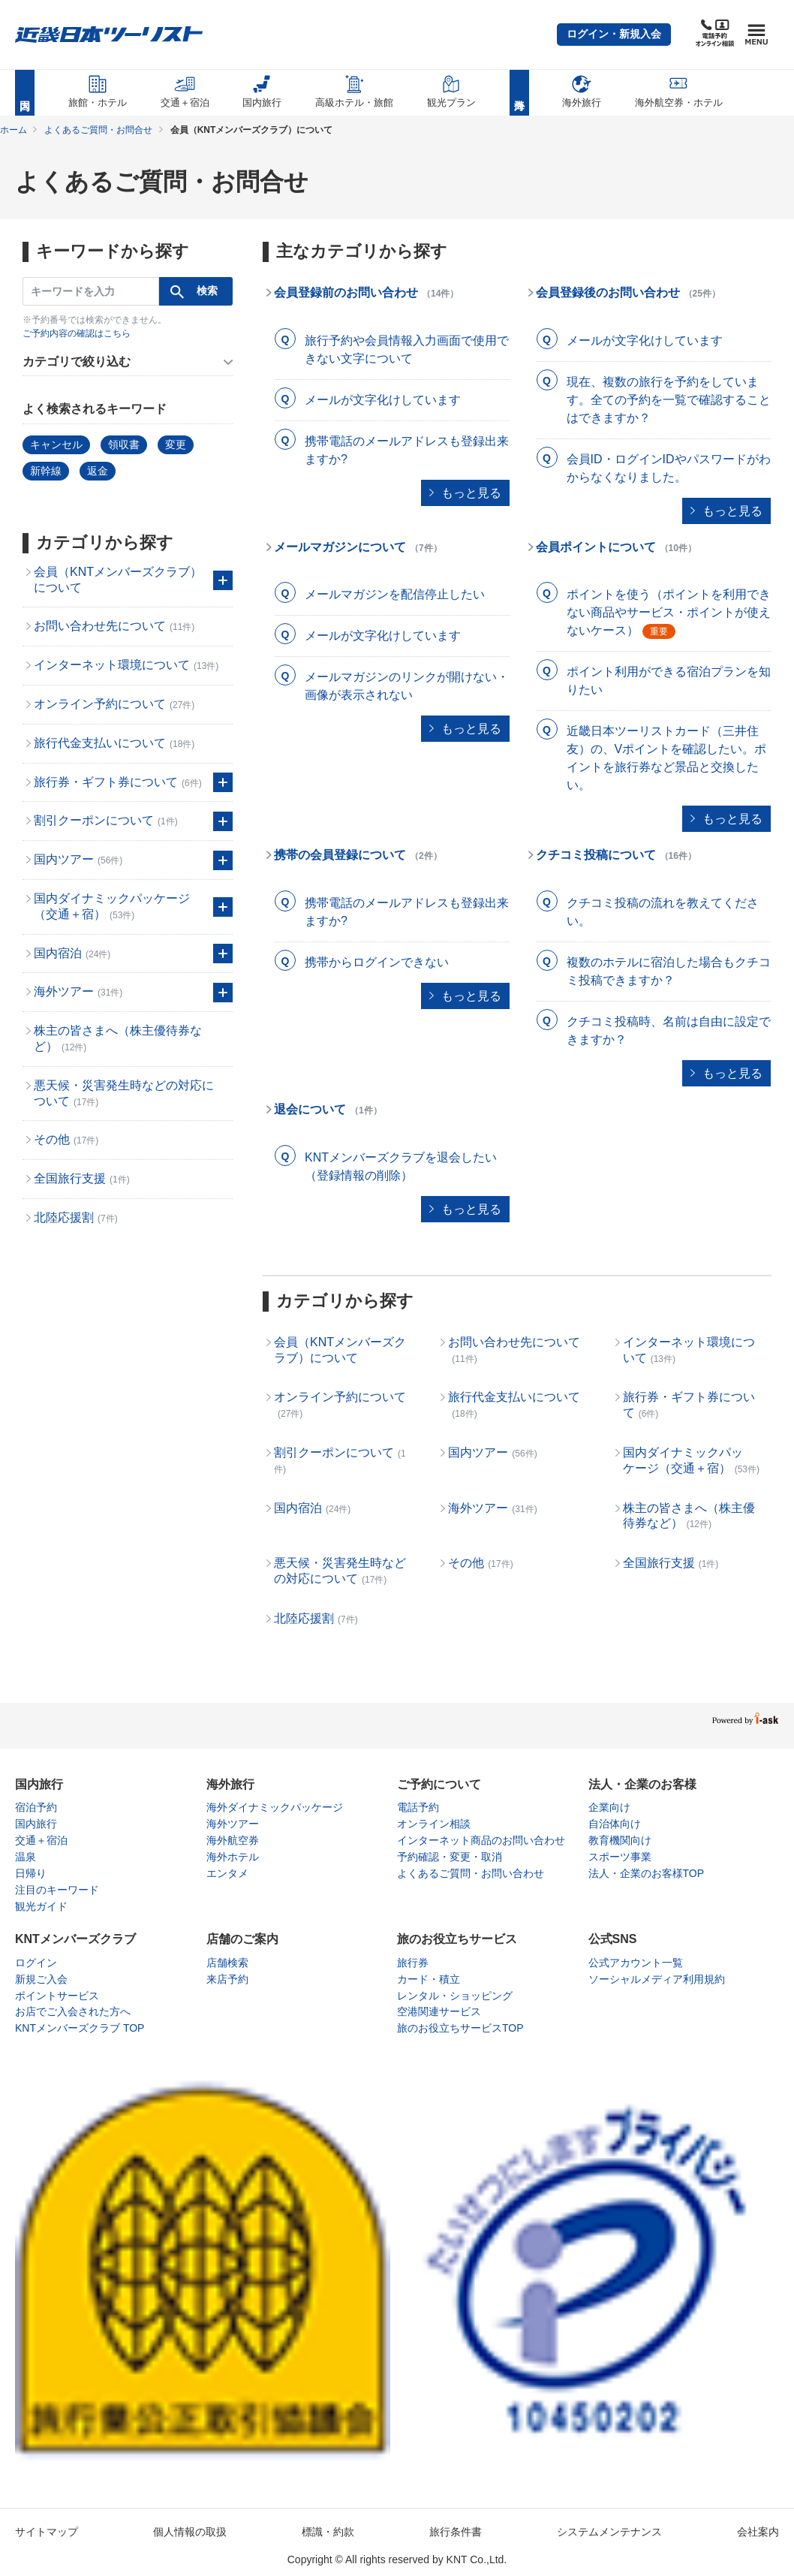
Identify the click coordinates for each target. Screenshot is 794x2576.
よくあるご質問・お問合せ (98, 130)
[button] (614, 34)
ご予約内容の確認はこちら (77, 333)
